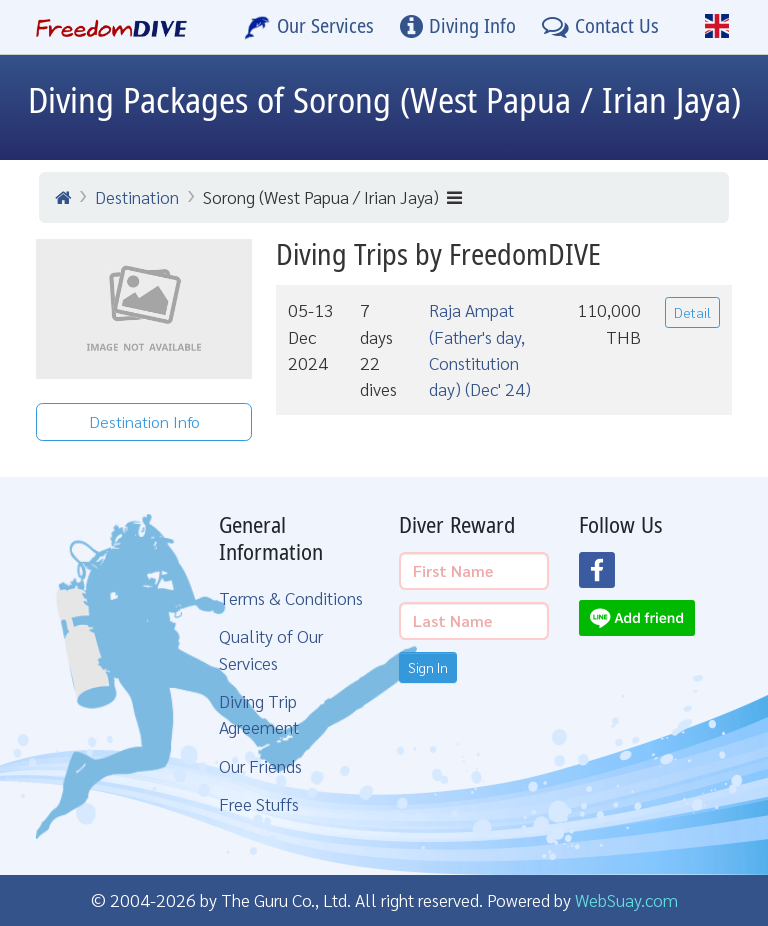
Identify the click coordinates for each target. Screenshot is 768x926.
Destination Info (144, 421)
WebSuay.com (626, 899)
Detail (692, 312)
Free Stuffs (259, 803)
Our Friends (260, 765)
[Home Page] (111, 27)
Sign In (428, 667)
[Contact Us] (600, 27)
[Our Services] (309, 27)
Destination (137, 196)
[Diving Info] (458, 27)
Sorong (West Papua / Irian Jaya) (332, 196)
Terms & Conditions (291, 597)
